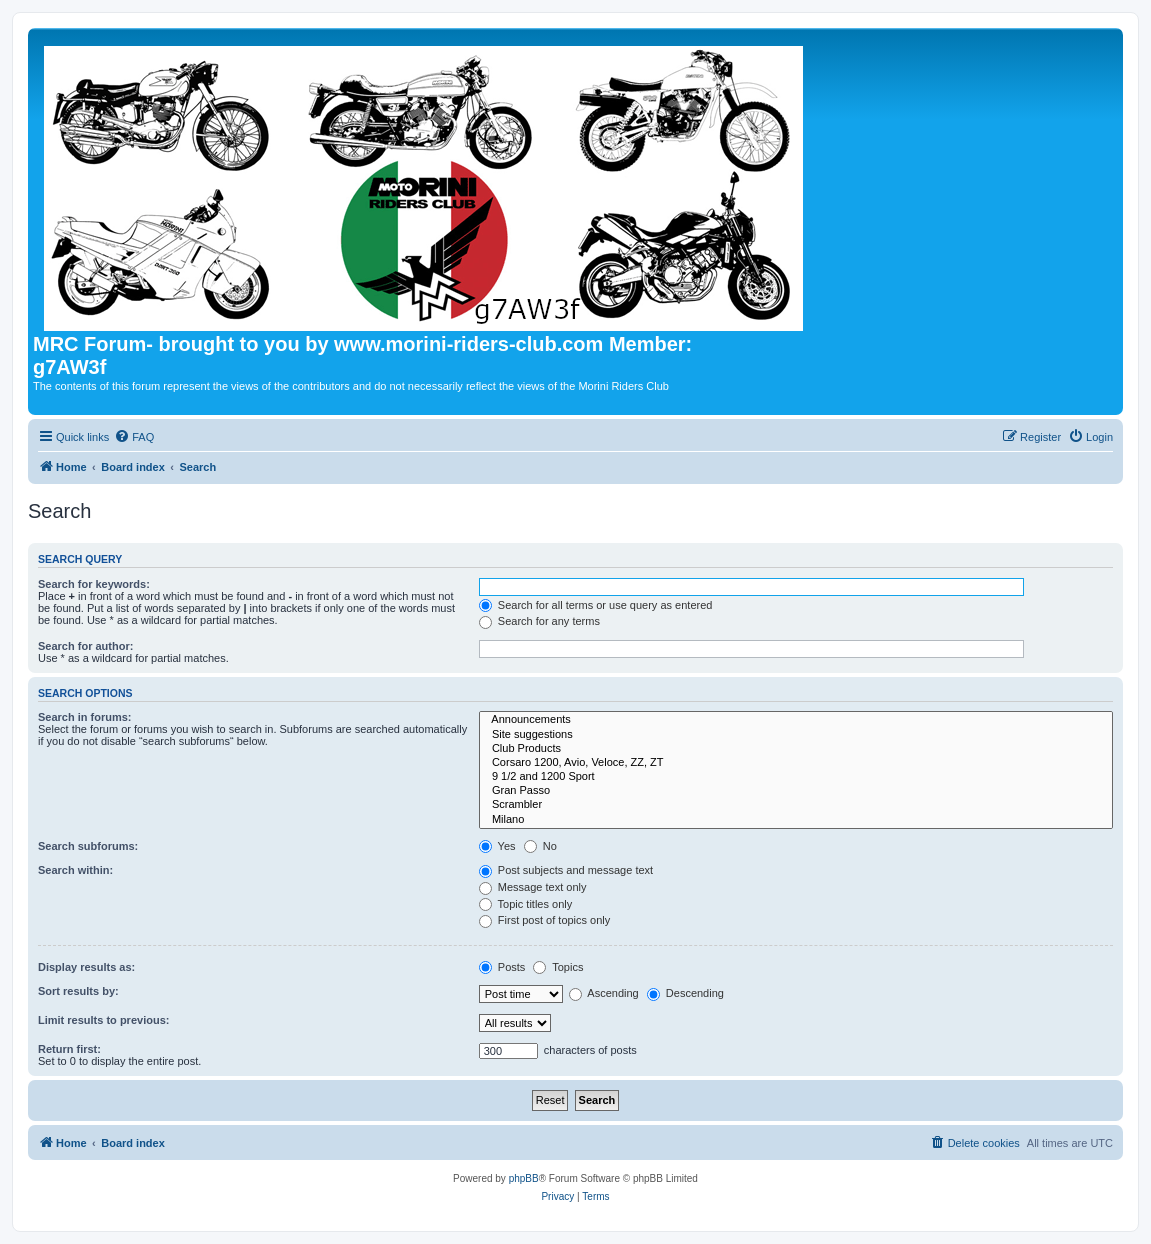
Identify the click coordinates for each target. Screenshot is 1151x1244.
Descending (685, 993)
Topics (558, 967)
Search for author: (85, 646)
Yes (497, 846)
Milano (796, 820)
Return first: (69, 1049)
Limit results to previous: (103, 1020)
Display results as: (86, 967)
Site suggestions (796, 735)
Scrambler (796, 805)
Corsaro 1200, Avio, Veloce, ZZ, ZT (796, 763)
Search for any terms (539, 621)
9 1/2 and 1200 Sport (796, 777)
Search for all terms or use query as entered (596, 605)
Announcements (796, 720)
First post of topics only (545, 920)
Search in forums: (85, 717)
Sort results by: (78, 991)
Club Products (796, 749)
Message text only (533, 887)
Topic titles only (525, 904)
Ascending (604, 993)
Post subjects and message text (566, 870)
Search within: (75, 870)
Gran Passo (796, 791)
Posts (502, 967)
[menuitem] (134, 437)
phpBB (524, 1178)
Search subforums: (88, 846)
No (540, 846)
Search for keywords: (94, 584)
